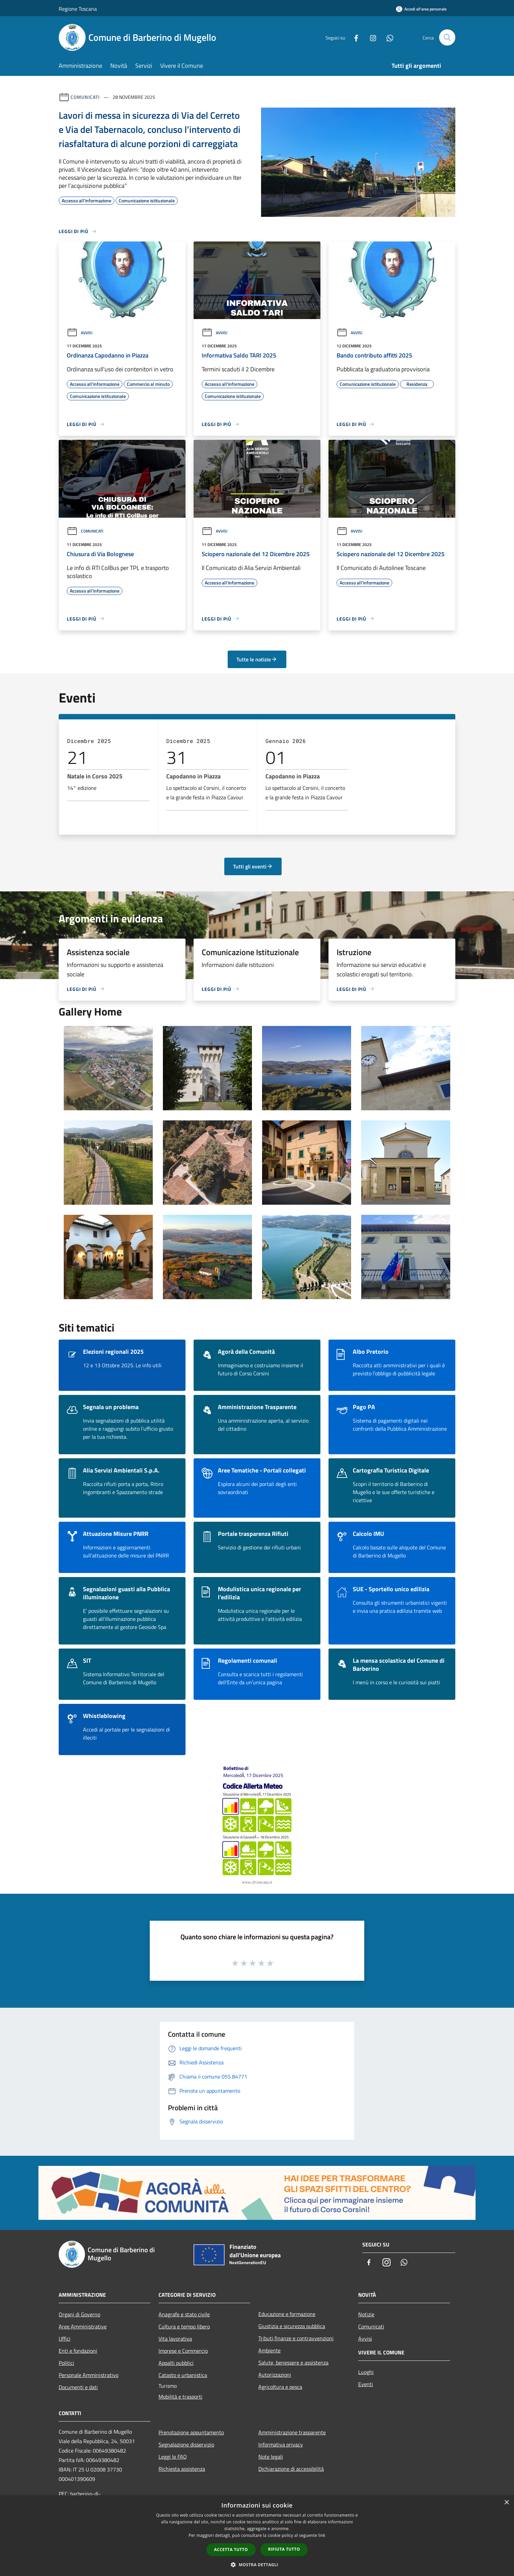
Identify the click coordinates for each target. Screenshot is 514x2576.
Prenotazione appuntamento (191, 2432)
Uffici (64, 2339)
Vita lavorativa (175, 2339)
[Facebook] (353, 37)
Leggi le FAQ (173, 2457)
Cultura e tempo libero (184, 2326)
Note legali (270, 2457)
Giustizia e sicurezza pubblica (291, 2326)
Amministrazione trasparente (292, 2432)
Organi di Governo (79, 2314)
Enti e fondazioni (78, 2351)
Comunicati (85, 97)
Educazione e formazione (286, 2314)
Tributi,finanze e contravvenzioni (296, 2338)
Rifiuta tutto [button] (284, 2549)
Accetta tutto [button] (231, 2549)
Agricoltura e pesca (280, 2387)
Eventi (365, 2384)
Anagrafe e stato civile (184, 2314)
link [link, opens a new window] (321, 2535)
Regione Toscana (78, 9)
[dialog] (257, 2535)
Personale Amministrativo (88, 2375)
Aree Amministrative (83, 2326)
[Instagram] (370, 37)
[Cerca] (447, 37)
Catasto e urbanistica (183, 2375)
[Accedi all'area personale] (421, 9)
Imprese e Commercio (183, 2351)
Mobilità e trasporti (180, 2397)
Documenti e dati (78, 2387)
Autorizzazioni (274, 2375)
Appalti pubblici (176, 2363)
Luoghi (366, 2372)
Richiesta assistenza (182, 2469)
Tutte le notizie (256, 659)
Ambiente (269, 2350)
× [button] (506, 2502)
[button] (257, 2564)
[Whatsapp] (387, 37)
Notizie (366, 2314)
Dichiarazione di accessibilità (291, 2469)
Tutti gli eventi (253, 866)
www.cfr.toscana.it (257, 1882)
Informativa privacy (280, 2444)
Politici (66, 2363)
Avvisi (79, 333)
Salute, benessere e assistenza (293, 2362)
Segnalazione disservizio (186, 2444)
